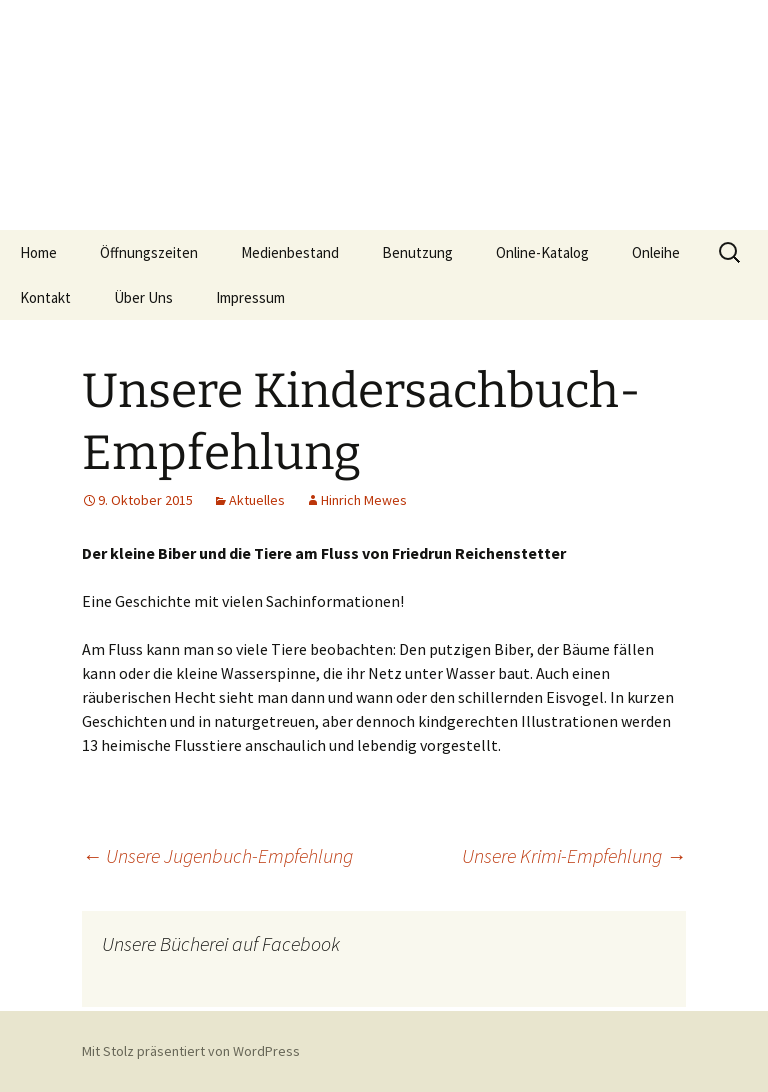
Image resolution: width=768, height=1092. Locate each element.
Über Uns (143, 297)
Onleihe (656, 252)
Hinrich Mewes (364, 500)
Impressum (250, 297)
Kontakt (45, 297)
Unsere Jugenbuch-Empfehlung (217, 855)
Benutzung (417, 252)
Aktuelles (257, 500)
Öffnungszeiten (149, 252)
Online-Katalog (542, 252)
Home (38, 252)
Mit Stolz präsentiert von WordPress (191, 1051)
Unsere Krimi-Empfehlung (574, 855)
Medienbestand (290, 252)
